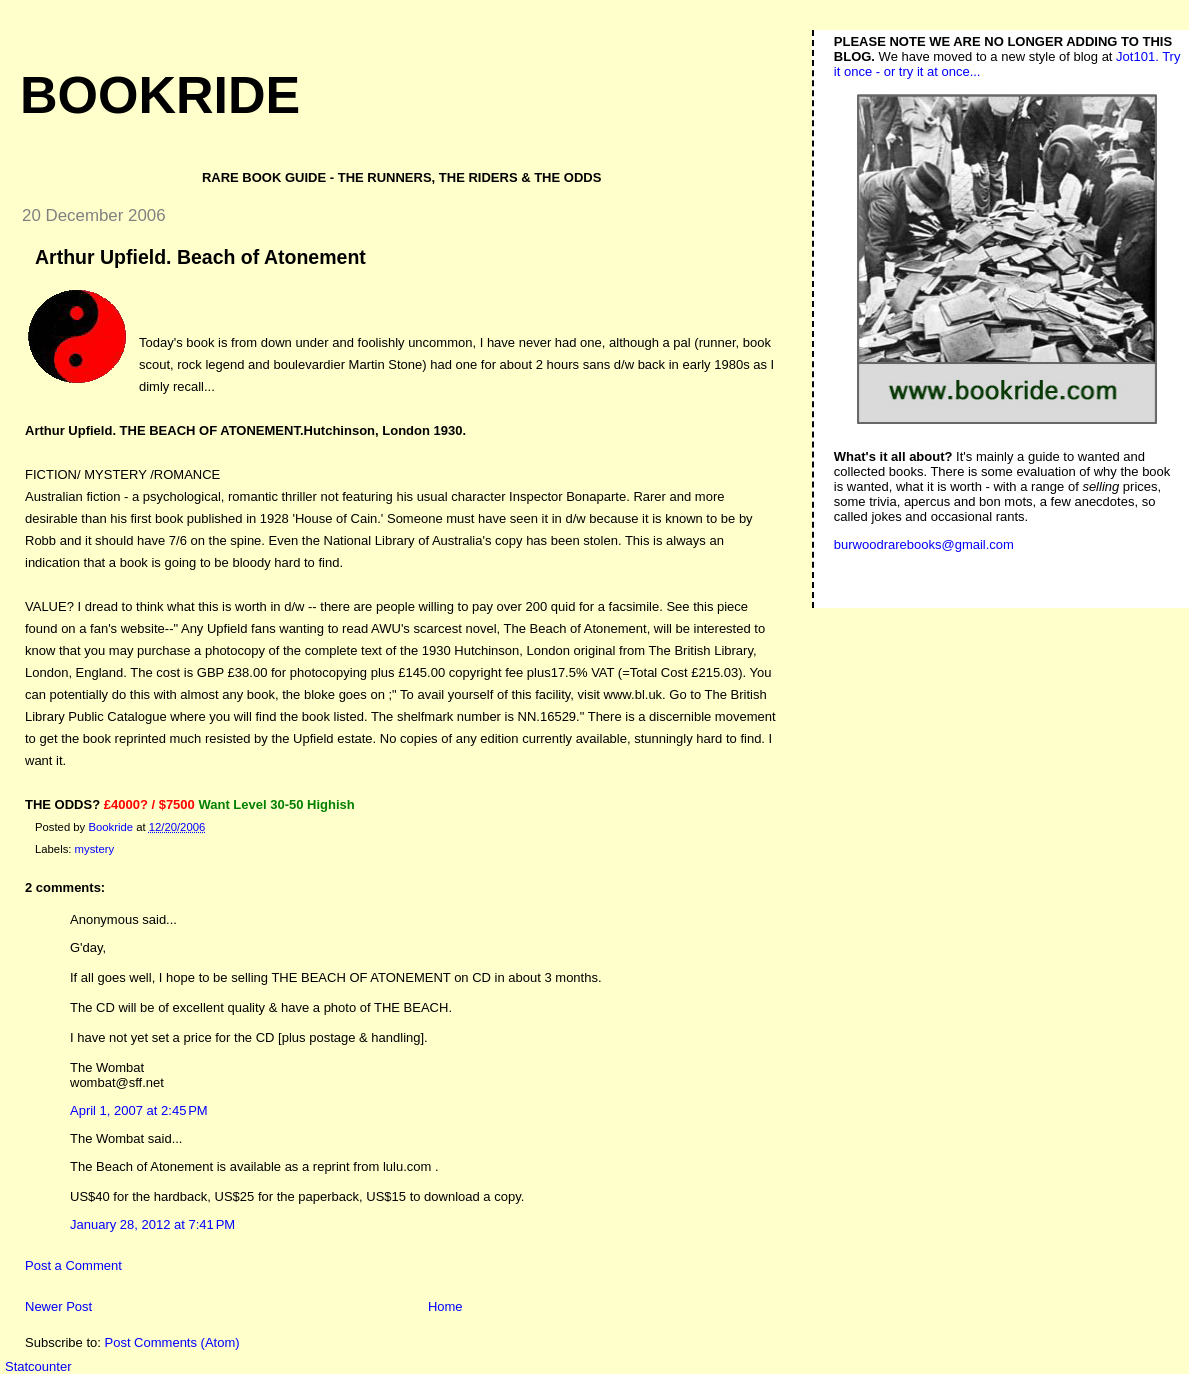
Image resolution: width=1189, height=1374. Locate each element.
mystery (95, 849)
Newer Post (58, 1306)
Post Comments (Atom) (172, 1342)
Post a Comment (73, 1265)
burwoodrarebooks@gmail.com (924, 544)
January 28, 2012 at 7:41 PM (152, 1224)
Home (445, 1306)
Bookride (160, 95)
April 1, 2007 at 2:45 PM (139, 1110)
